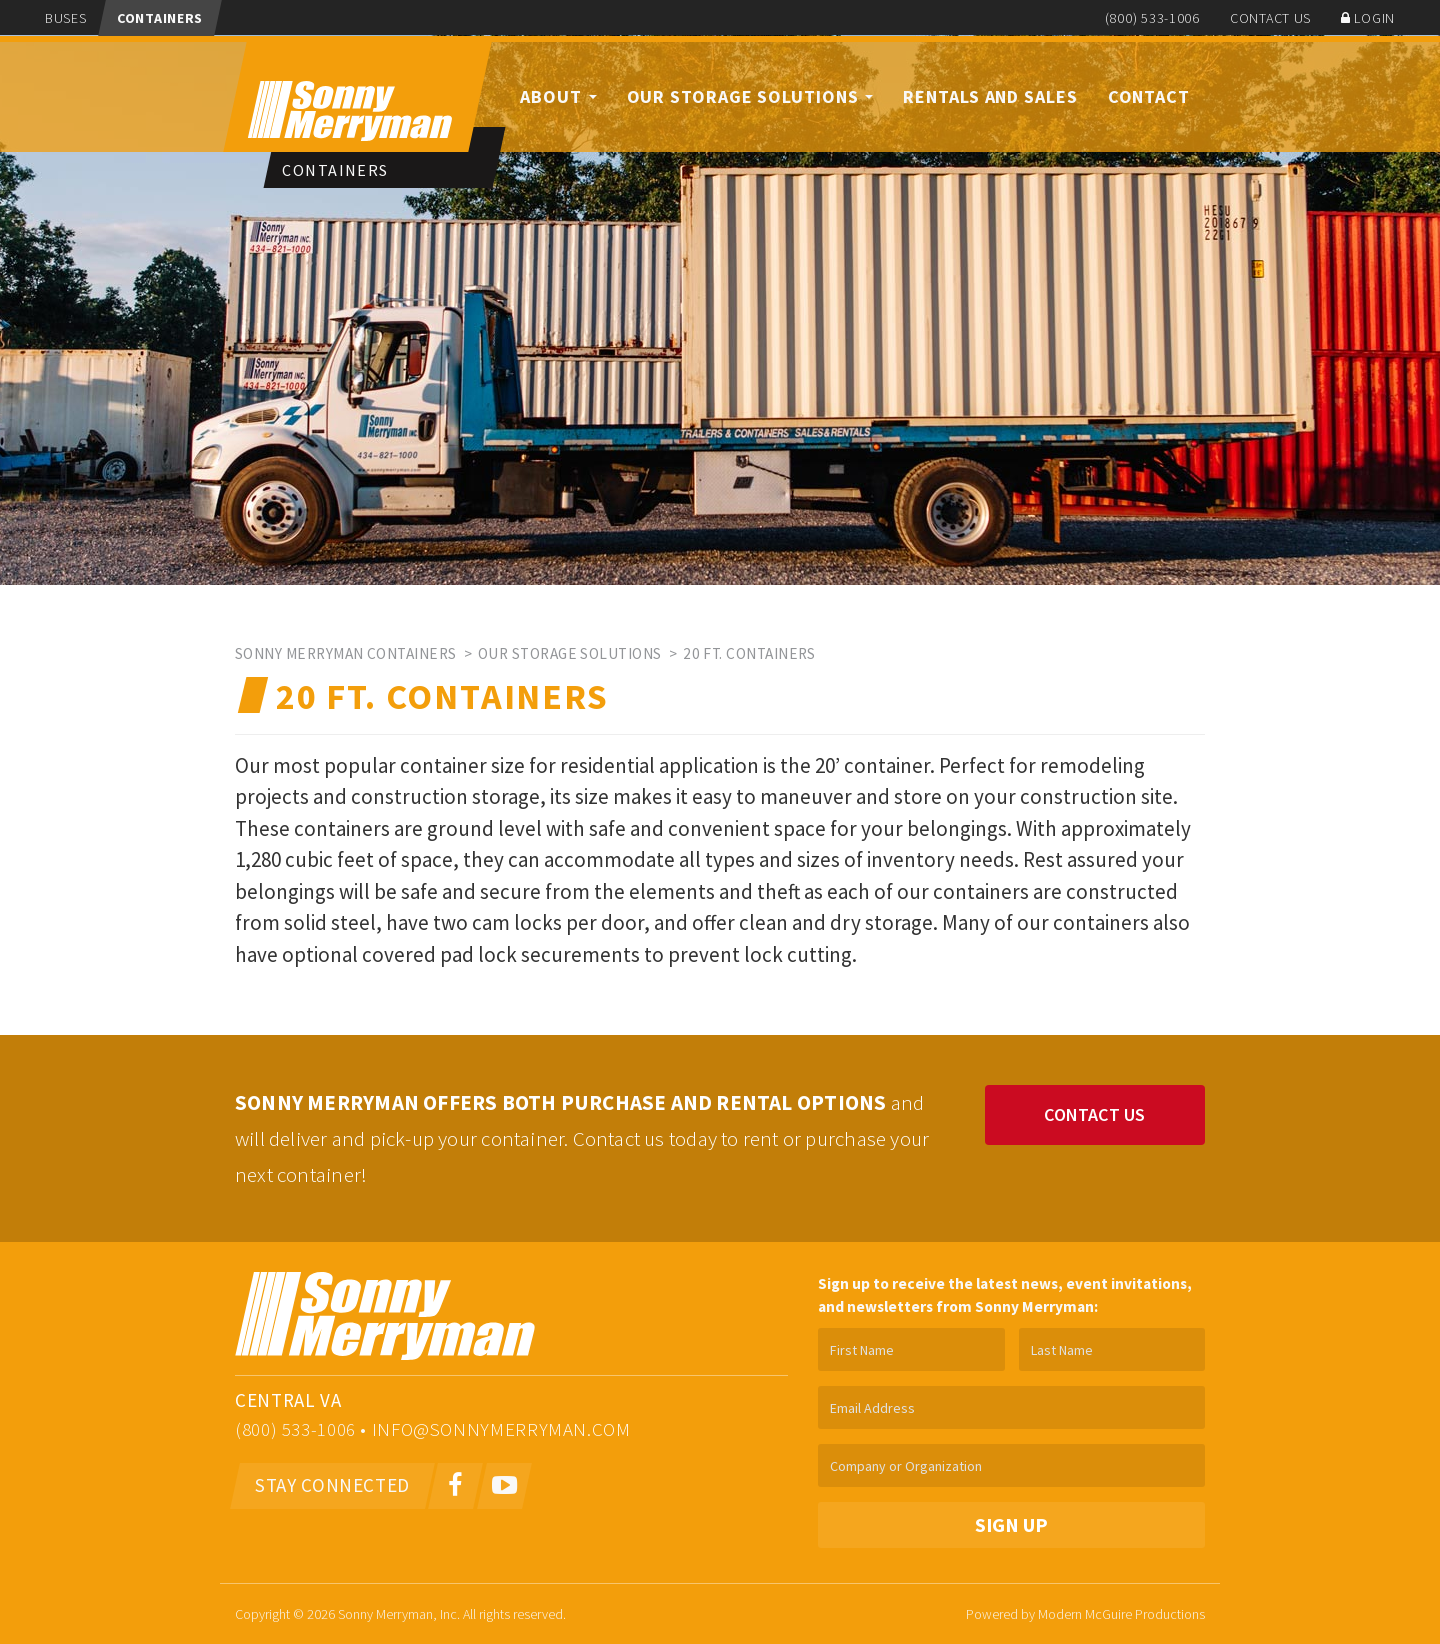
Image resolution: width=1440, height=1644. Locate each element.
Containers (160, 18)
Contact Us (1270, 18)
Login (1368, 18)
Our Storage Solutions (750, 96)
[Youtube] (504, 1486)
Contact (1149, 96)
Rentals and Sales (990, 96)
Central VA (288, 1400)
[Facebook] (456, 1486)
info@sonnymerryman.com (501, 1429)
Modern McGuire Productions (1121, 1614)
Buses (66, 18)
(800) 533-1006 (1152, 18)
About (558, 96)
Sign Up (1011, 1525)
